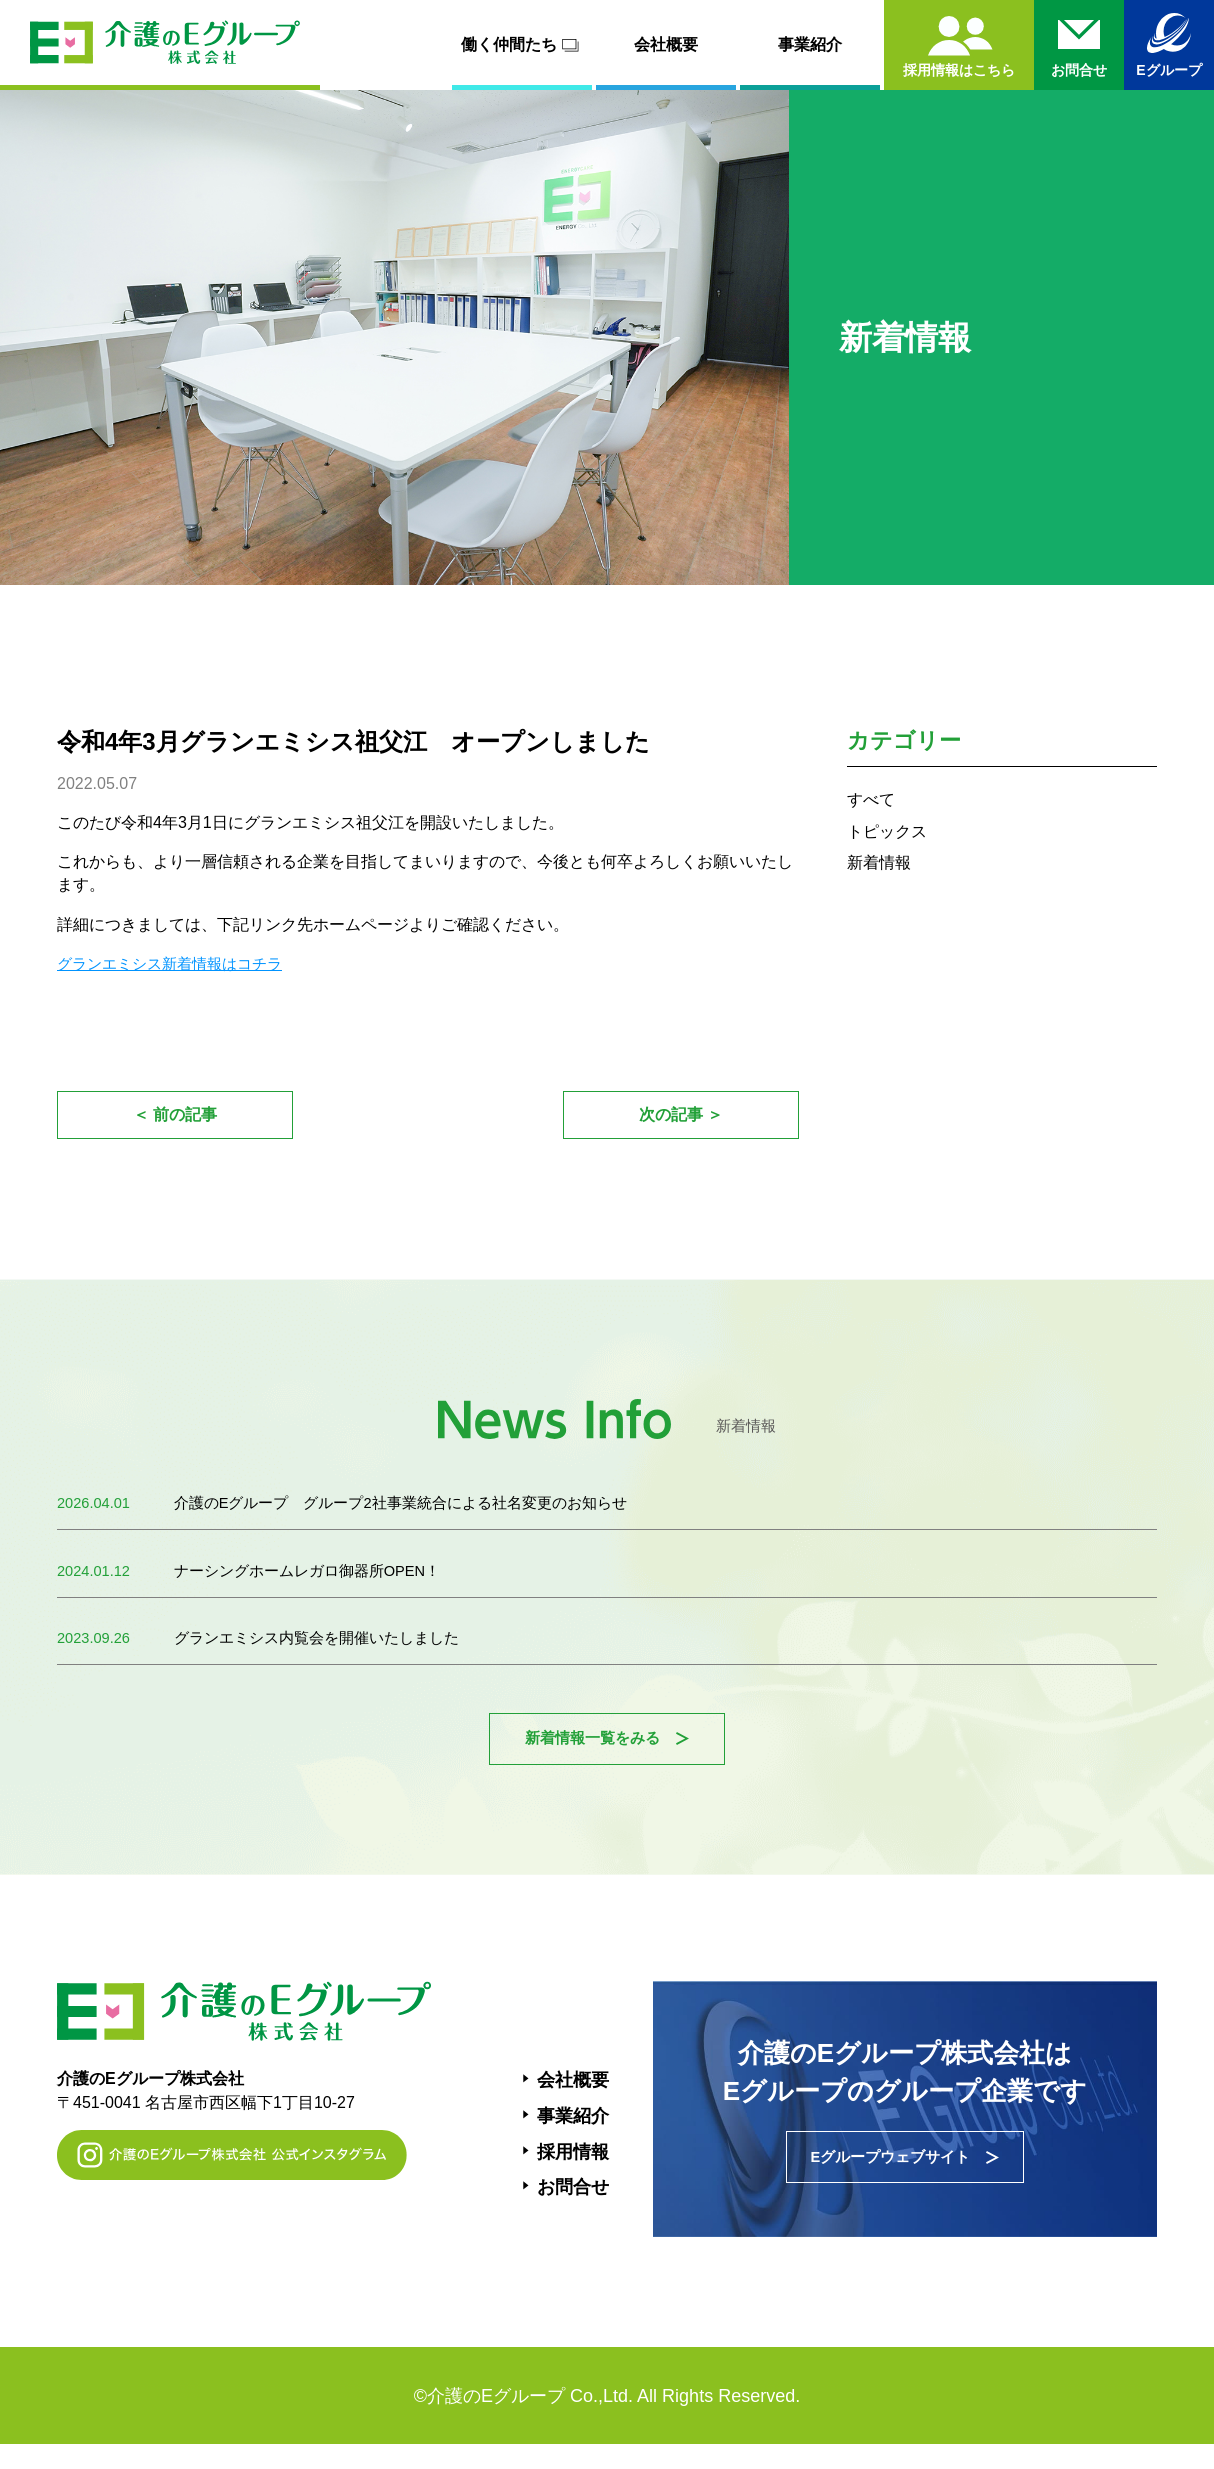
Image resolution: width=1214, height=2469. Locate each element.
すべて (874, 799)
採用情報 (573, 2172)
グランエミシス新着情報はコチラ (177, 963)
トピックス (892, 831)
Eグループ (1168, 70)
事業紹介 (810, 44)
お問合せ (573, 2207)
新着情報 (883, 862)
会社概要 (666, 44)
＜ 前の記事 (174, 1118)
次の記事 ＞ (680, 1118)
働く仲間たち (522, 45)
